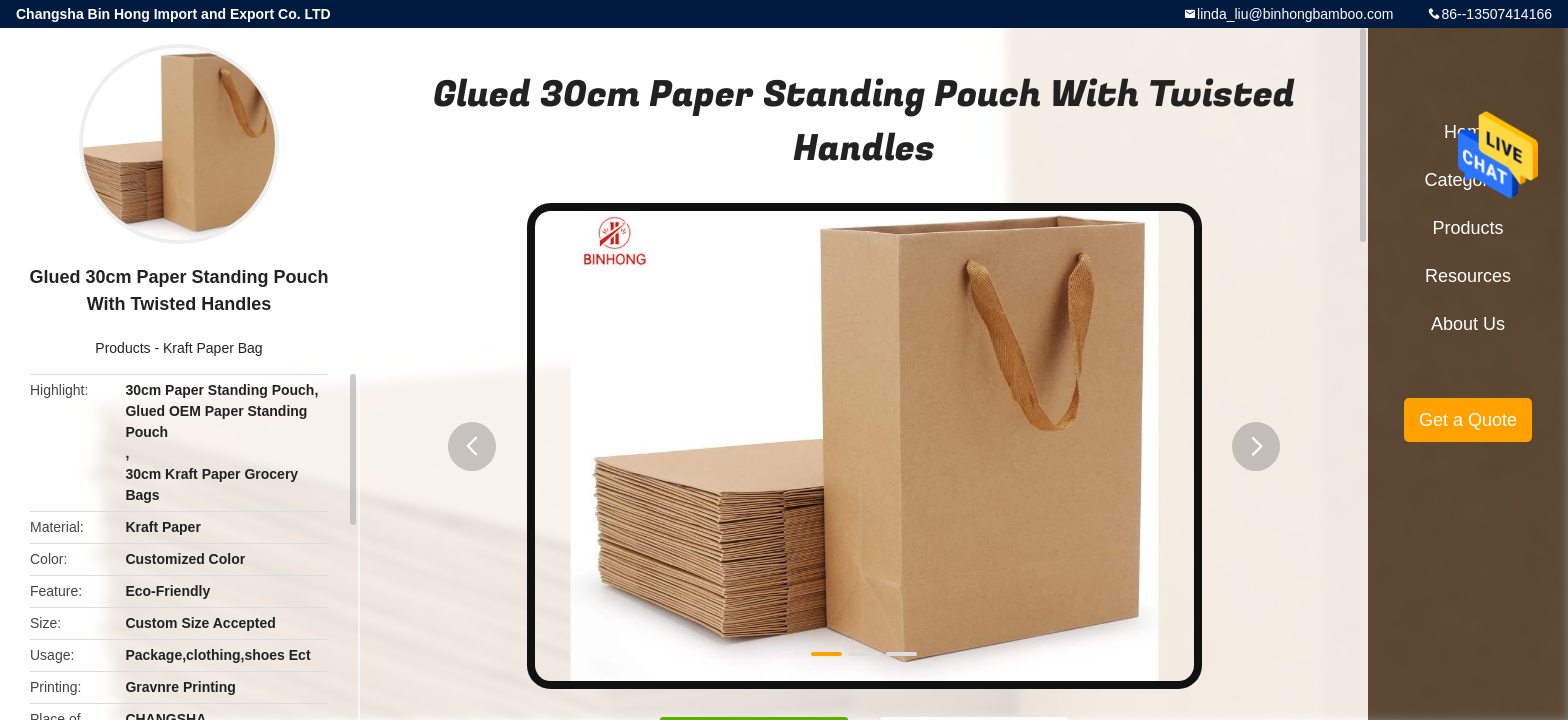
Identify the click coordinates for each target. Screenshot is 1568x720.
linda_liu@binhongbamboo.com (1295, 14)
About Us (1468, 324)
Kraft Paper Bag (213, 348)
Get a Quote (1468, 420)
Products (122, 348)
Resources (1468, 276)
